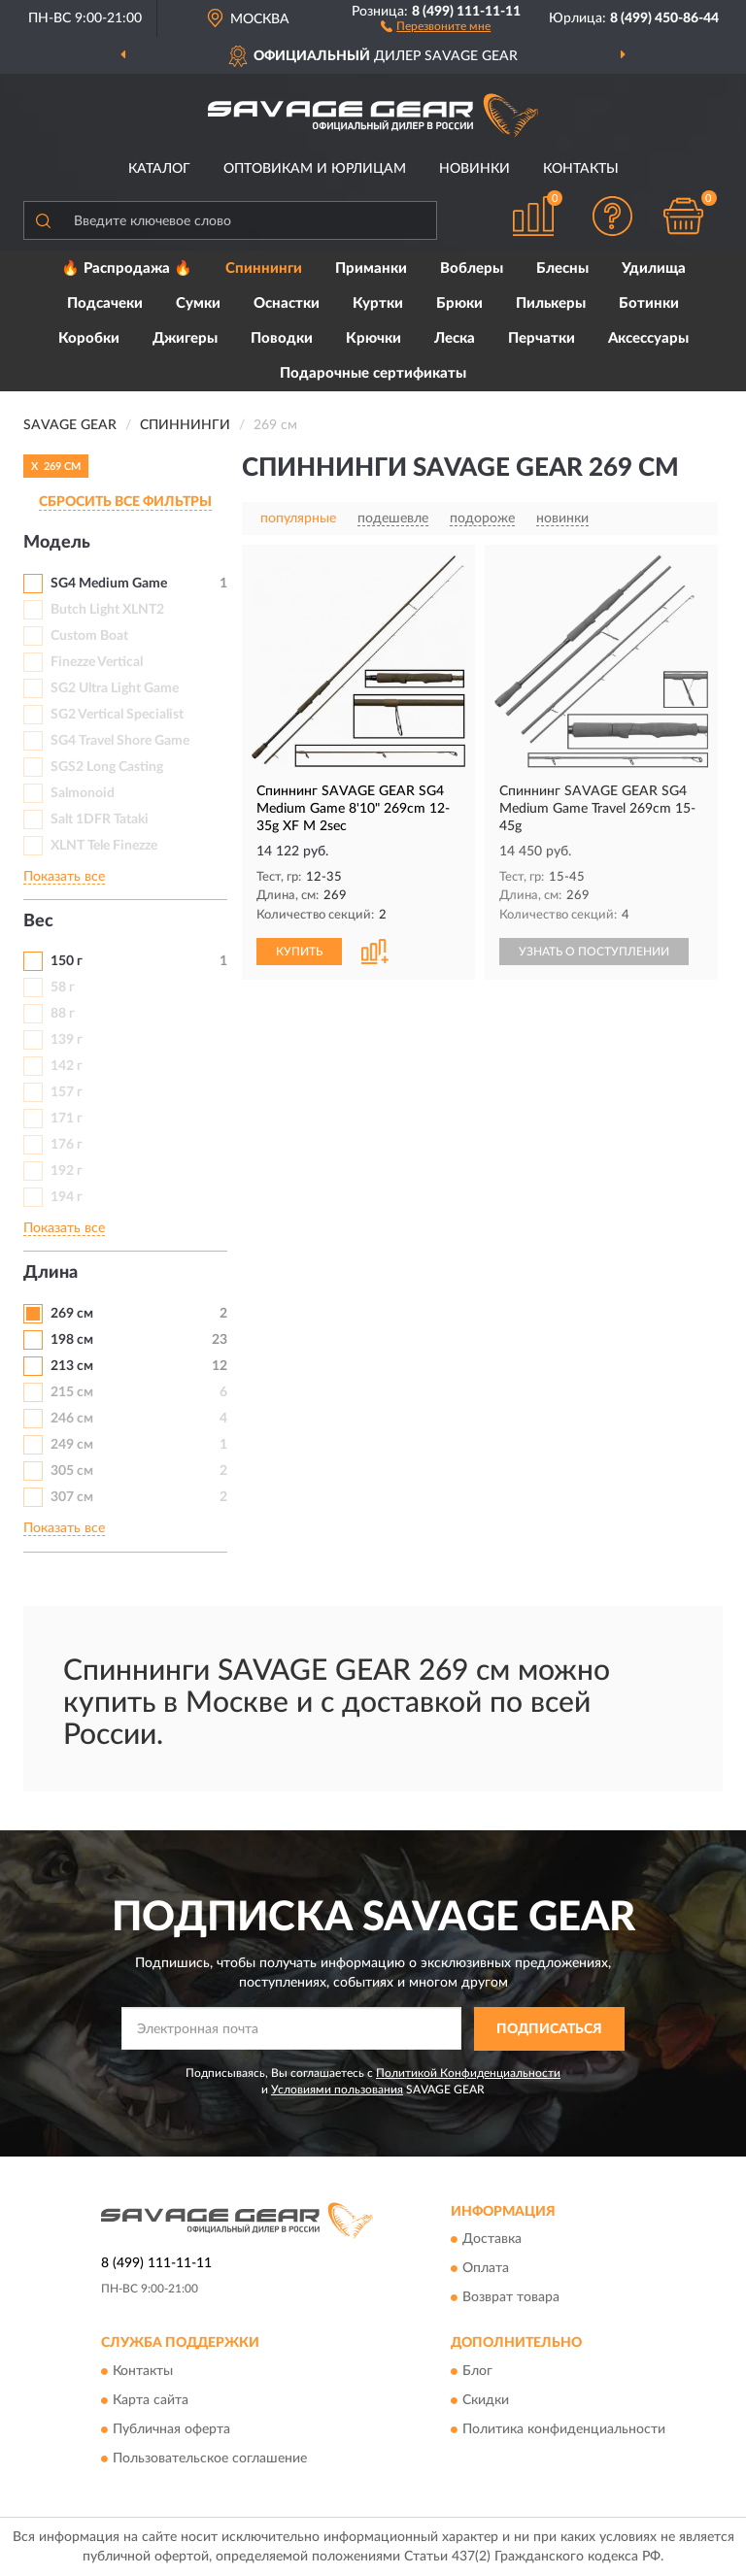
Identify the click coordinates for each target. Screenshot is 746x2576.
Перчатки (541, 338)
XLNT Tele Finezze (104, 846)
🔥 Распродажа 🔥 (126, 268)
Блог (477, 2371)
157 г (67, 1092)
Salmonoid (83, 793)
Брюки (459, 303)
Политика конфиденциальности (563, 2429)
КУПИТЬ (299, 951)
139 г (67, 1040)
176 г (67, 1145)
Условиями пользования (337, 2089)
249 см (72, 1445)
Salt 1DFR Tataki (100, 819)
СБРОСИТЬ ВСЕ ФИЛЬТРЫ (125, 502)
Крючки (373, 338)
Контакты (581, 169)
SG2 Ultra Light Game (115, 688)
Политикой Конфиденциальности (468, 2073)
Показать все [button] (64, 877)
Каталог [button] (159, 169)
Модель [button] (56, 543)
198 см (72, 1340)
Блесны (562, 268)
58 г (63, 987)
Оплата (485, 2269)
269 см (72, 1314)
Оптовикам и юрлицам (314, 169)
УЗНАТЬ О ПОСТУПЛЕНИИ (594, 951)
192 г (67, 1171)
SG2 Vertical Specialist (117, 714)
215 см (72, 1392)
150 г (67, 961)
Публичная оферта (171, 2429)
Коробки (88, 338)
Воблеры (471, 268)
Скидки (485, 2400)
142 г (67, 1066)
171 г (67, 1118)
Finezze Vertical (97, 662)
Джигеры (185, 338)
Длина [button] (50, 1273)
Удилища (654, 268)
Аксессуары (648, 338)
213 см (72, 1366)
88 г (63, 1013)
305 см (72, 1471)
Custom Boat (89, 636)
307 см (72, 1497)
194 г (67, 1197)
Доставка (492, 2240)
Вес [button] (38, 921)
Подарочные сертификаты (373, 373)
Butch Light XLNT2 (107, 610)
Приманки (371, 268)
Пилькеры (551, 303)
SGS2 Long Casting (107, 767)
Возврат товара (511, 2298)
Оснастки (287, 303)
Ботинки (649, 303)
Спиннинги (263, 268)
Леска (454, 338)
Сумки (198, 303)
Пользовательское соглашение (210, 2458)
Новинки (474, 169)
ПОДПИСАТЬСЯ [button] (549, 2029)
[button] (436, 25)
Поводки (282, 338)
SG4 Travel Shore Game (120, 741)
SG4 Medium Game (109, 583)
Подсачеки (105, 303)
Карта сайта (150, 2400)
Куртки (378, 303)
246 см (72, 1418)
